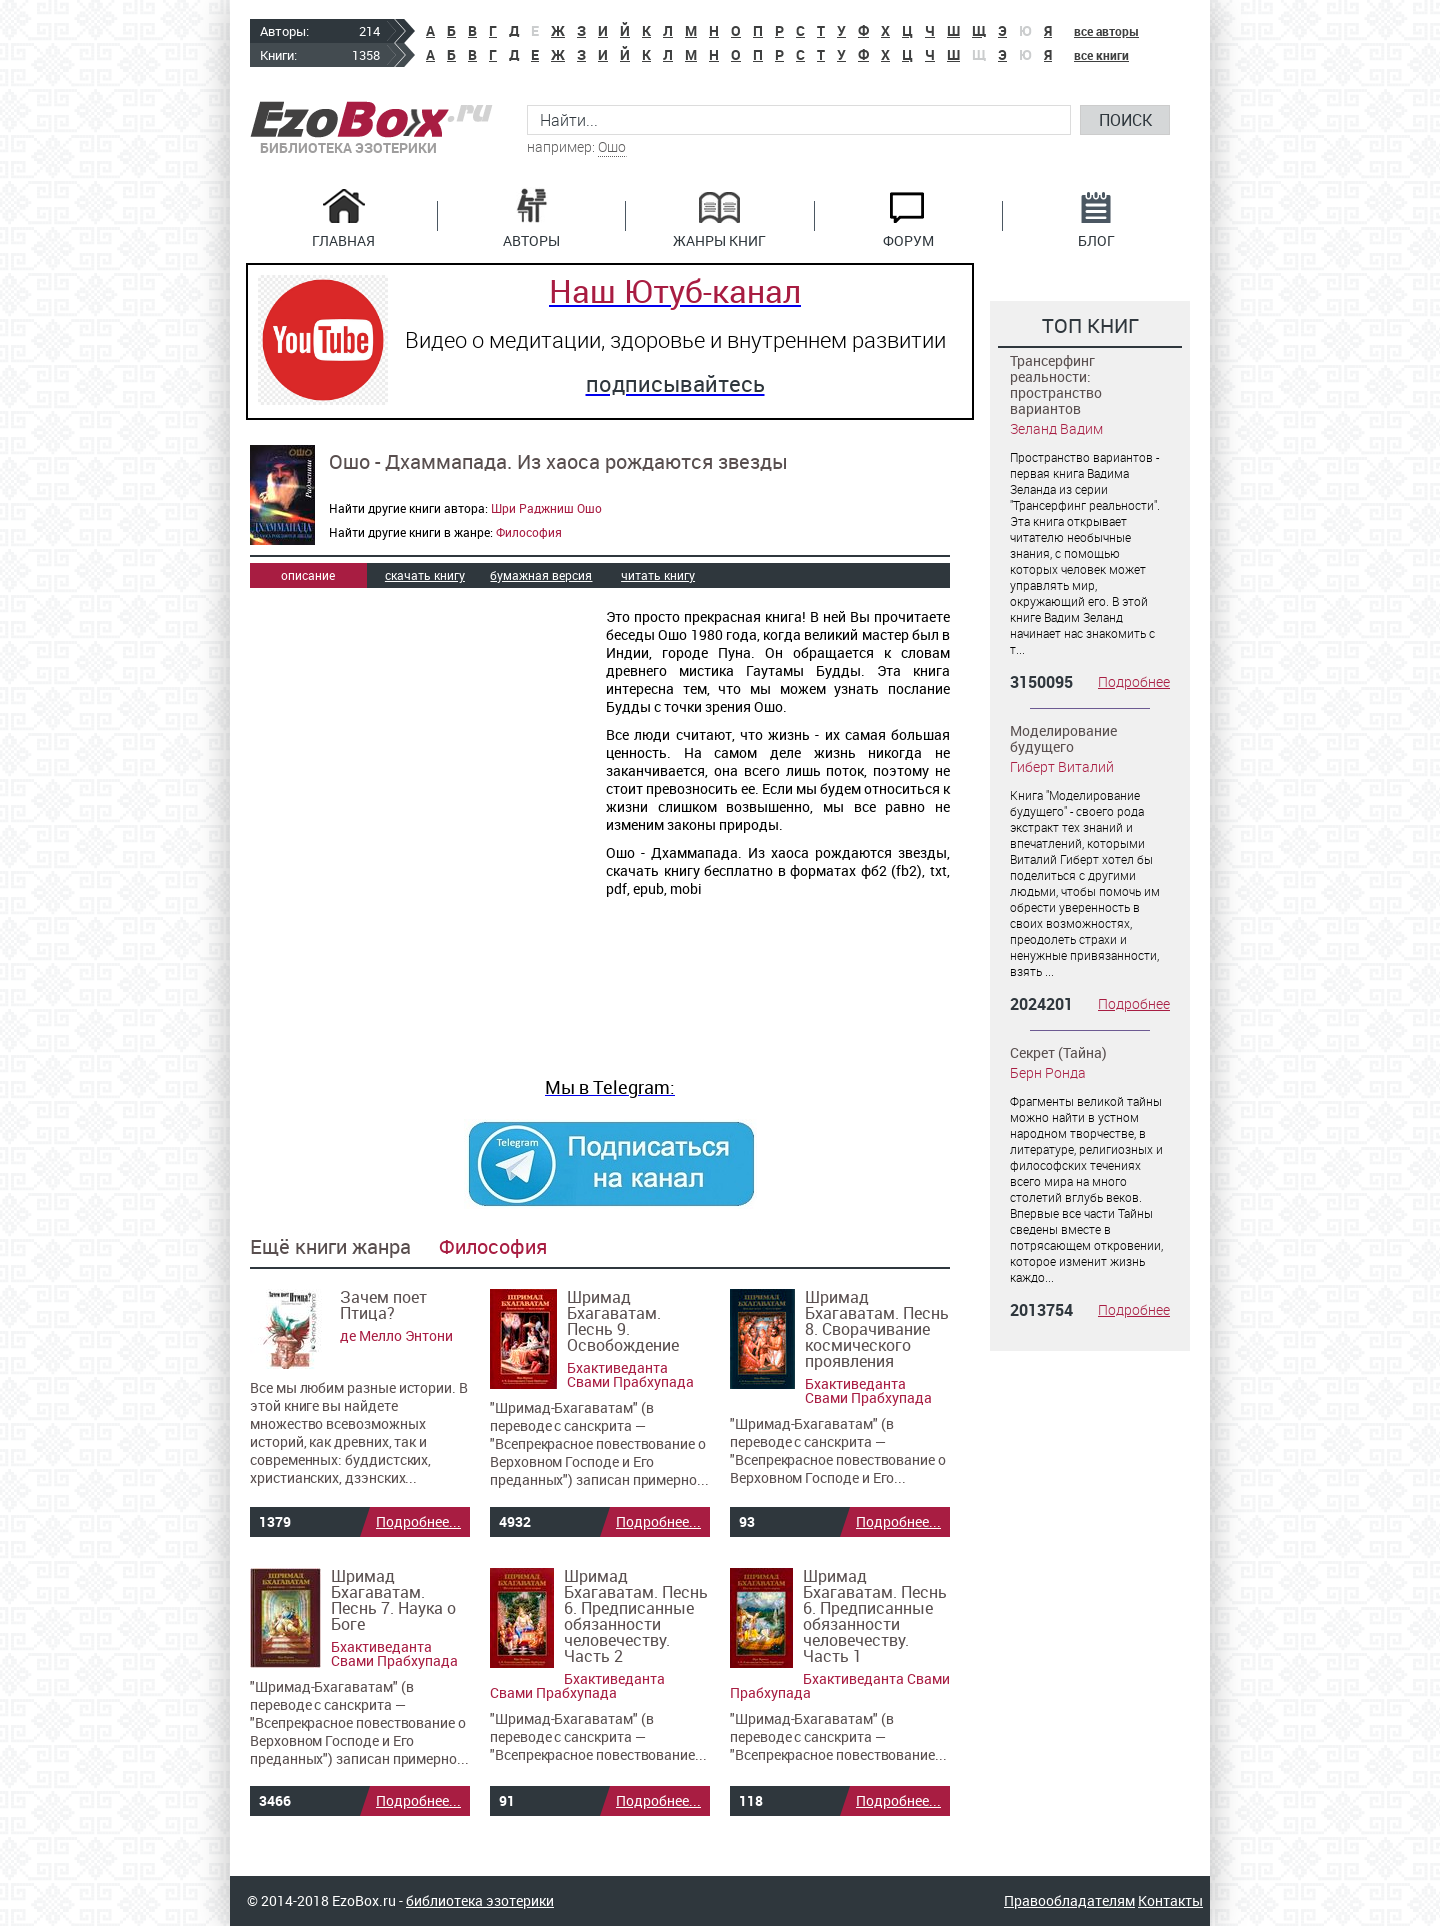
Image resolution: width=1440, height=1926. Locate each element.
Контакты (1170, 1900)
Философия (529, 532)
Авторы (531, 239)
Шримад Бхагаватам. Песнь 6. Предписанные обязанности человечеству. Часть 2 (636, 1616)
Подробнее (1134, 682)
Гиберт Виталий (1062, 766)
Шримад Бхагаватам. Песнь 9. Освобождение (623, 1321)
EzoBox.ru (371, 119)
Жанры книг (719, 239)
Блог (1096, 239)
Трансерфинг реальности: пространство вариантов (1056, 384)
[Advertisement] (418, 746)
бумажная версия (541, 575)
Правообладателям (1069, 1900)
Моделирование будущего (1063, 738)
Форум (908, 239)
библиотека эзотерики (480, 1900)
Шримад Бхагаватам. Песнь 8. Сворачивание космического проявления (877, 1329)
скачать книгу (425, 575)
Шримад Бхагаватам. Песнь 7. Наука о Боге (393, 1600)
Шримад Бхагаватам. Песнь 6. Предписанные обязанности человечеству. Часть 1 (875, 1616)
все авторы (1106, 31)
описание (308, 575)
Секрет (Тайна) (1058, 1052)
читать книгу (658, 575)
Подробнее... (418, 1521)
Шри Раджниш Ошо (546, 508)
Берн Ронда (1048, 1072)
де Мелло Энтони (396, 1335)
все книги (1101, 55)
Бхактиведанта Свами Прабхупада (630, 1374)
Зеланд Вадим (1056, 428)
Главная (343, 239)
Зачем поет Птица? (383, 1305)
